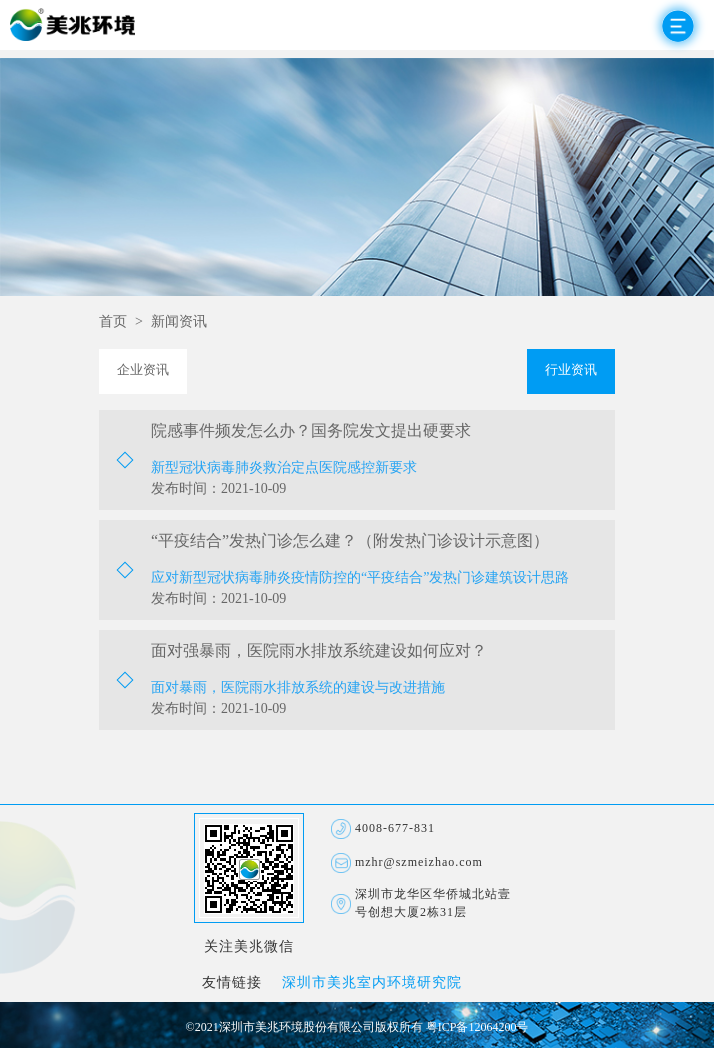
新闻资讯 (179, 322)
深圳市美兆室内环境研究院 (372, 983)
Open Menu (678, 26)
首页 (113, 322)
